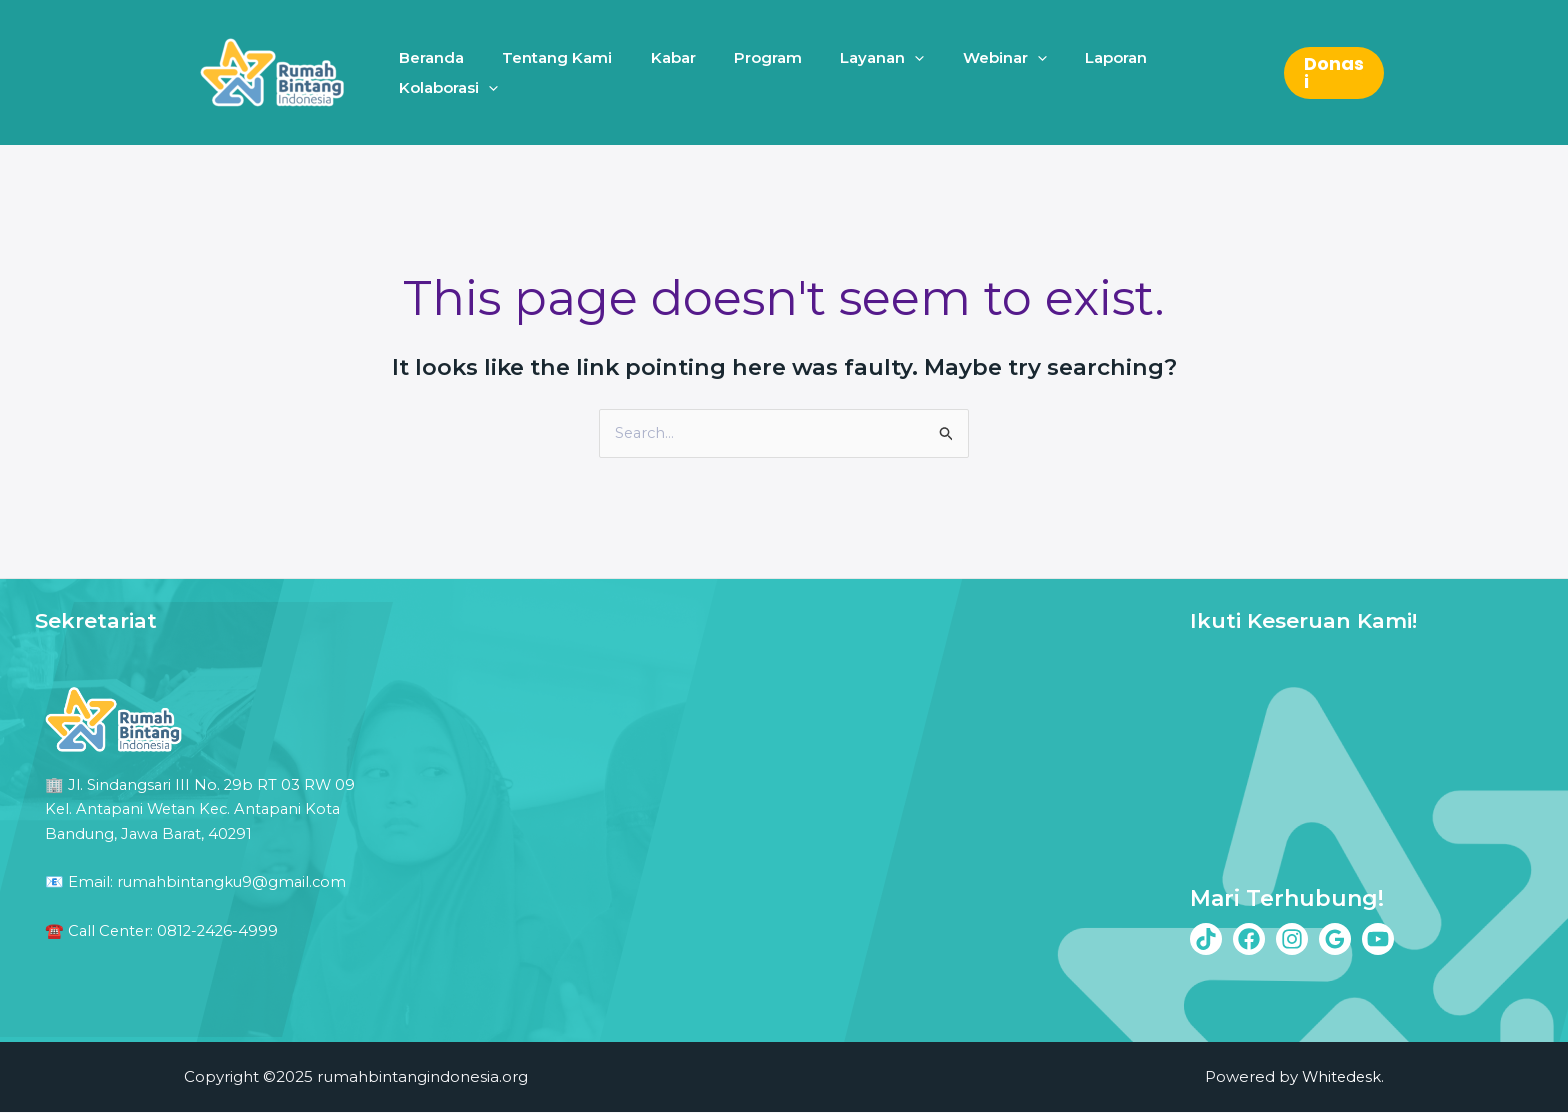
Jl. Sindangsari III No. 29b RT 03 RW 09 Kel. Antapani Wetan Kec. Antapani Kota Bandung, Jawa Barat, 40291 (202, 808)
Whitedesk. (1341, 1077)
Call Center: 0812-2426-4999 (176, 928)
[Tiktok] (1206, 939)
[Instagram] (1292, 939)
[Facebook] (1249, 939)
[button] (1331, 73)
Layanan (867, 73)
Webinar (981, 73)
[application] (899, 72)
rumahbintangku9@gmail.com (234, 880)
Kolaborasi (1194, 73)
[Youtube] (1378, 939)
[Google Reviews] (1335, 939)
